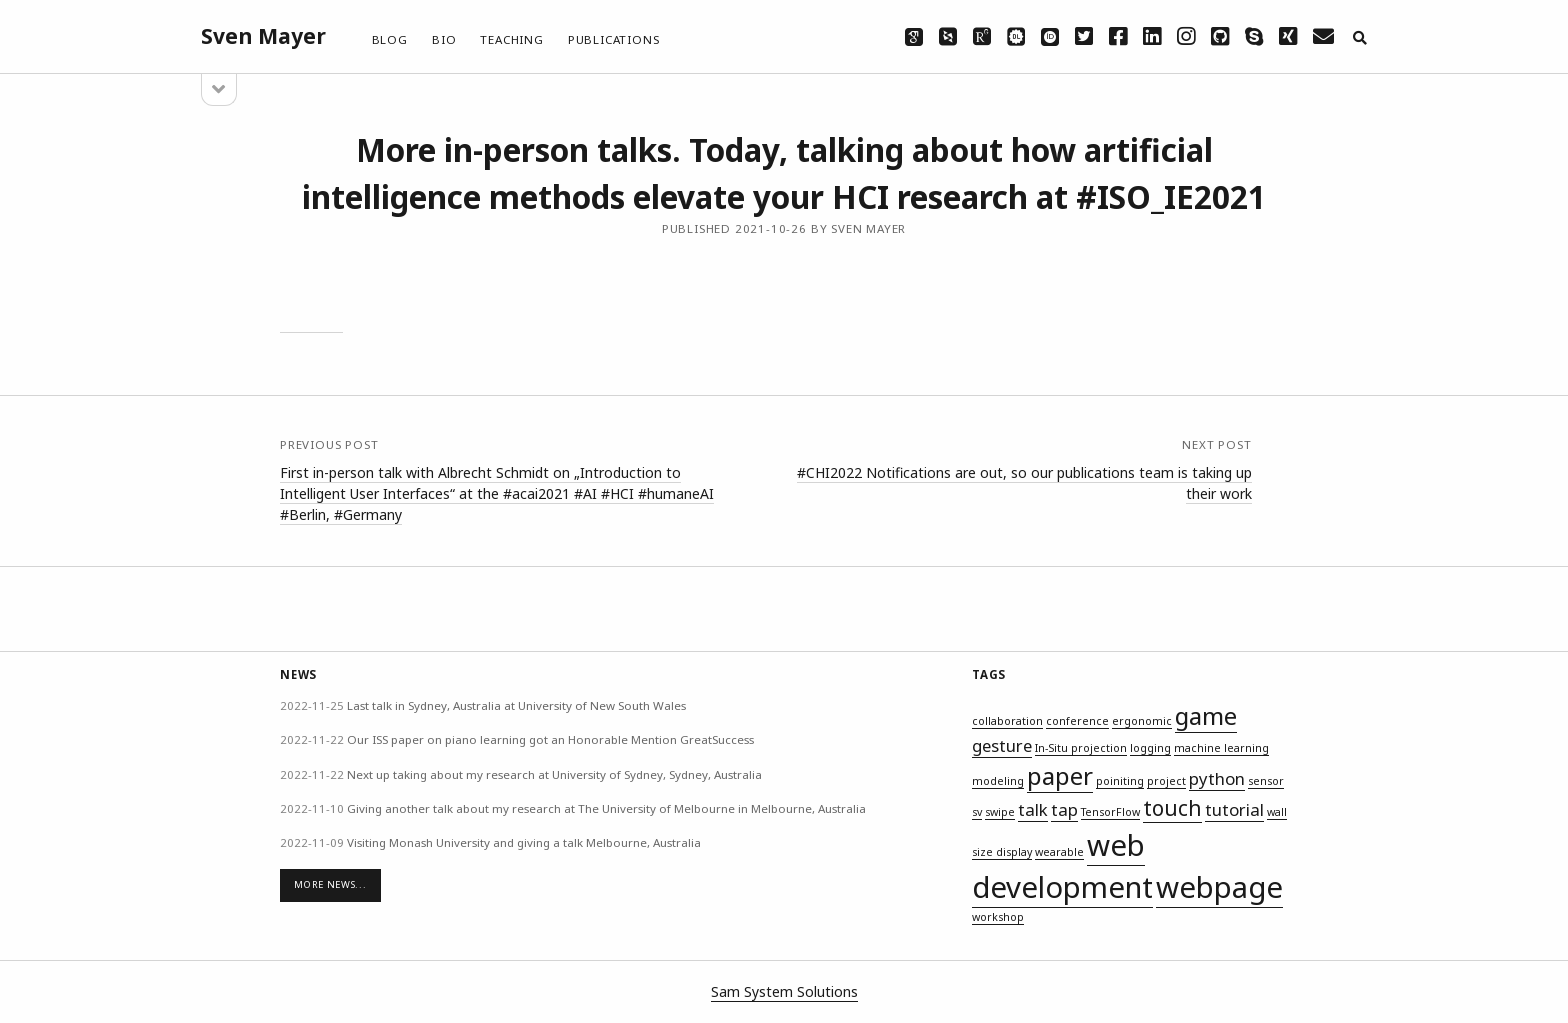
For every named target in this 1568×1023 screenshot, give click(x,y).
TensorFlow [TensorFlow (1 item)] (1110, 812)
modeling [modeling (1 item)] (998, 781)
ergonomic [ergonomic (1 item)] (1142, 721)
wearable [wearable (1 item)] (1059, 852)
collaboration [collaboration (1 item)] (1007, 721)
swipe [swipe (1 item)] (1000, 812)
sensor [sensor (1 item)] (1266, 781)
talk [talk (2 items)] (1033, 809)
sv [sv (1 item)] (977, 812)
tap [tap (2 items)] (1064, 809)
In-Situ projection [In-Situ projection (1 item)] (1081, 748)
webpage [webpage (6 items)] (1219, 887)
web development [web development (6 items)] (1062, 866)
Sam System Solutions (784, 991)
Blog (390, 39)
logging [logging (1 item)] (1150, 748)
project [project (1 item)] (1166, 781)
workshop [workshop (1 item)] (998, 917)
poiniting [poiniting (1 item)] (1120, 781)
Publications (614, 39)
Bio (444, 39)
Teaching (511, 39)
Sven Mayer (263, 36)
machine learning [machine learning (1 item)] (1221, 748)
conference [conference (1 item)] (1077, 721)
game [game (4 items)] (1206, 715)
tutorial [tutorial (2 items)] (1234, 809)
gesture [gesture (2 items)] (1002, 745)
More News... (330, 884)
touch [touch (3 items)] (1172, 808)
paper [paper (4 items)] (1060, 775)
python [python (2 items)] (1217, 778)
